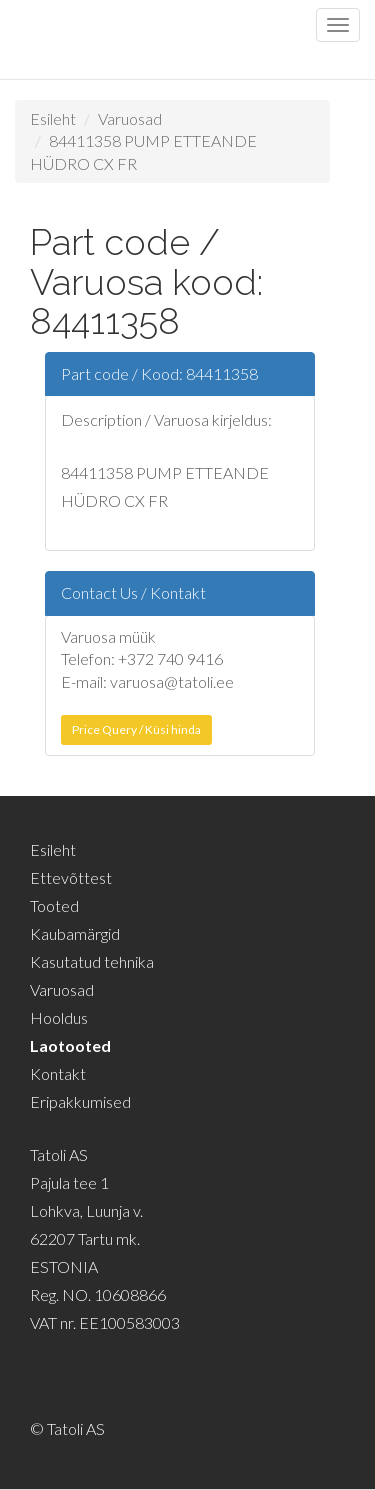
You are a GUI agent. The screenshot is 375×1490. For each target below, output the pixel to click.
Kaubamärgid (75, 933)
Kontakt (58, 1073)
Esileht (53, 118)
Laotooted (70, 1045)
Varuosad (130, 118)
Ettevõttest (71, 877)
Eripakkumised (80, 1101)
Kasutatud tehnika (92, 961)
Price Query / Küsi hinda (136, 729)
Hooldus (59, 1017)
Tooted (54, 905)
